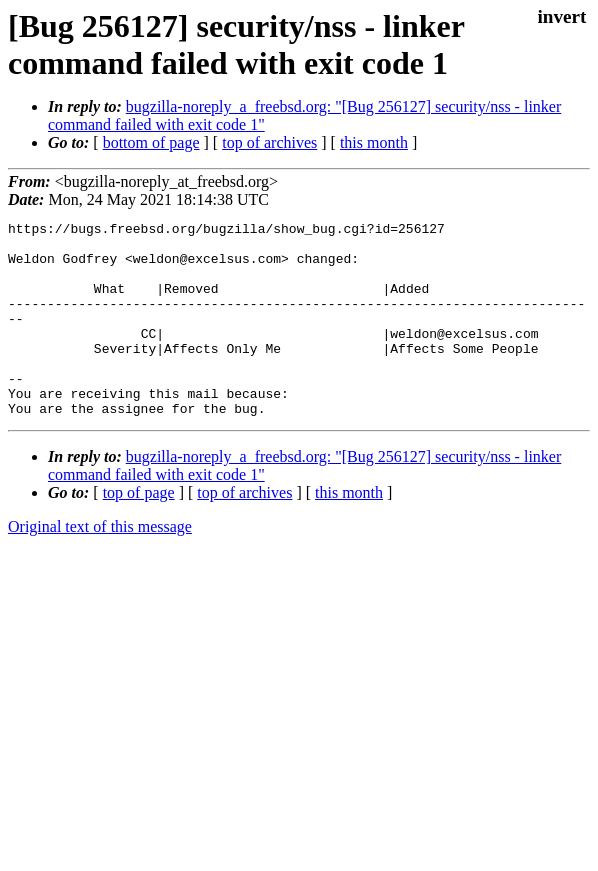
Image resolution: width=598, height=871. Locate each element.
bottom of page (151, 142)
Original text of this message (100, 565)
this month (374, 142)
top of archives (269, 142)
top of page (139, 531)
